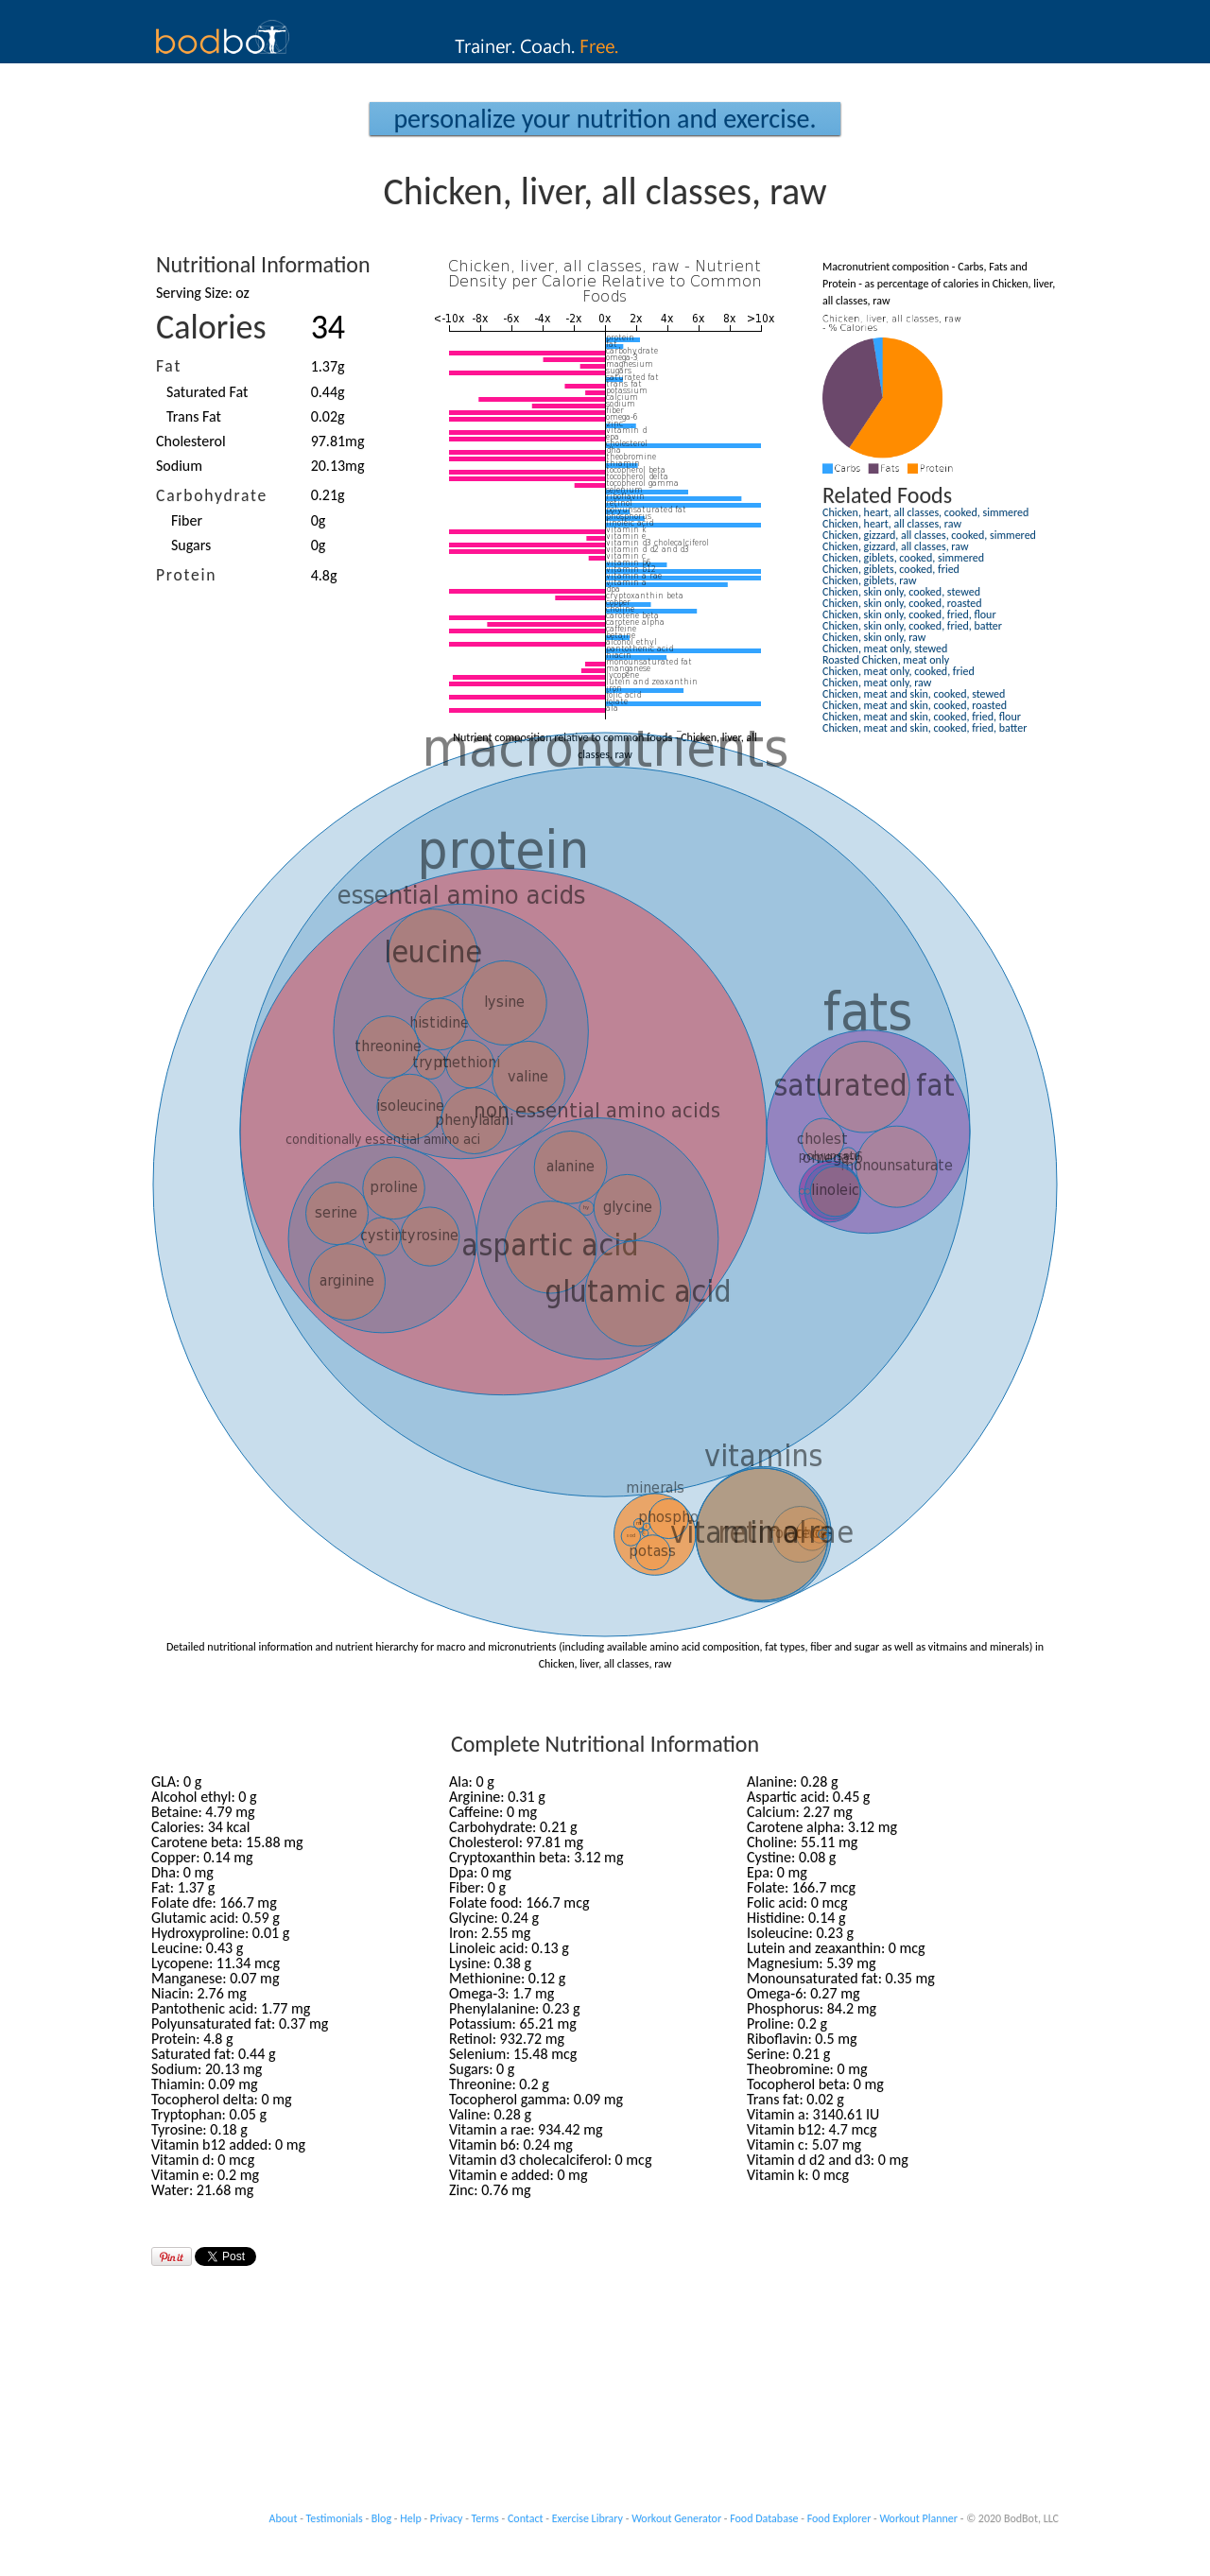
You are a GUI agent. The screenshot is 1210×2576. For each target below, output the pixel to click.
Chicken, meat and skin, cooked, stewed (913, 693)
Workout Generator (676, 2518)
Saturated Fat (207, 392)
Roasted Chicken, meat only (885, 659)
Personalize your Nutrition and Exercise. (604, 118)
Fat (169, 365)
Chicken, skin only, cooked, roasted (902, 603)
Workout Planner (918, 2518)
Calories (211, 327)
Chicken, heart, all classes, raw (891, 523)
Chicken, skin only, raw (873, 637)
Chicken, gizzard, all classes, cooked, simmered (929, 535)
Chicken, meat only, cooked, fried (898, 671)
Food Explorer (839, 2518)
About (283, 2518)
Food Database (764, 2518)
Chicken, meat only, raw (876, 682)
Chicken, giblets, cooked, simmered (903, 557)
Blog (381, 2518)
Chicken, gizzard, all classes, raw (895, 546)
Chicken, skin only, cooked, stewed (901, 591)
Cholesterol (191, 441)
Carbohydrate (212, 495)
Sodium (179, 466)
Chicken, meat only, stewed (884, 648)
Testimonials (334, 2518)
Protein (186, 574)
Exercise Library (587, 2518)
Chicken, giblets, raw (869, 580)
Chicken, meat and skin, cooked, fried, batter (924, 728)
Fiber (186, 520)
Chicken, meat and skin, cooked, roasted (914, 705)
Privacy (446, 2518)
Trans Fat (193, 416)
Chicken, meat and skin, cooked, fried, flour (921, 716)
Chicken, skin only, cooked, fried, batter (912, 625)
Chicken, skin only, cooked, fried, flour (909, 614)
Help (411, 2518)
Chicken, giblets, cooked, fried (890, 569)
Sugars (191, 545)
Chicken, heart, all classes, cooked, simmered (925, 512)
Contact (526, 2518)
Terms (485, 2518)
